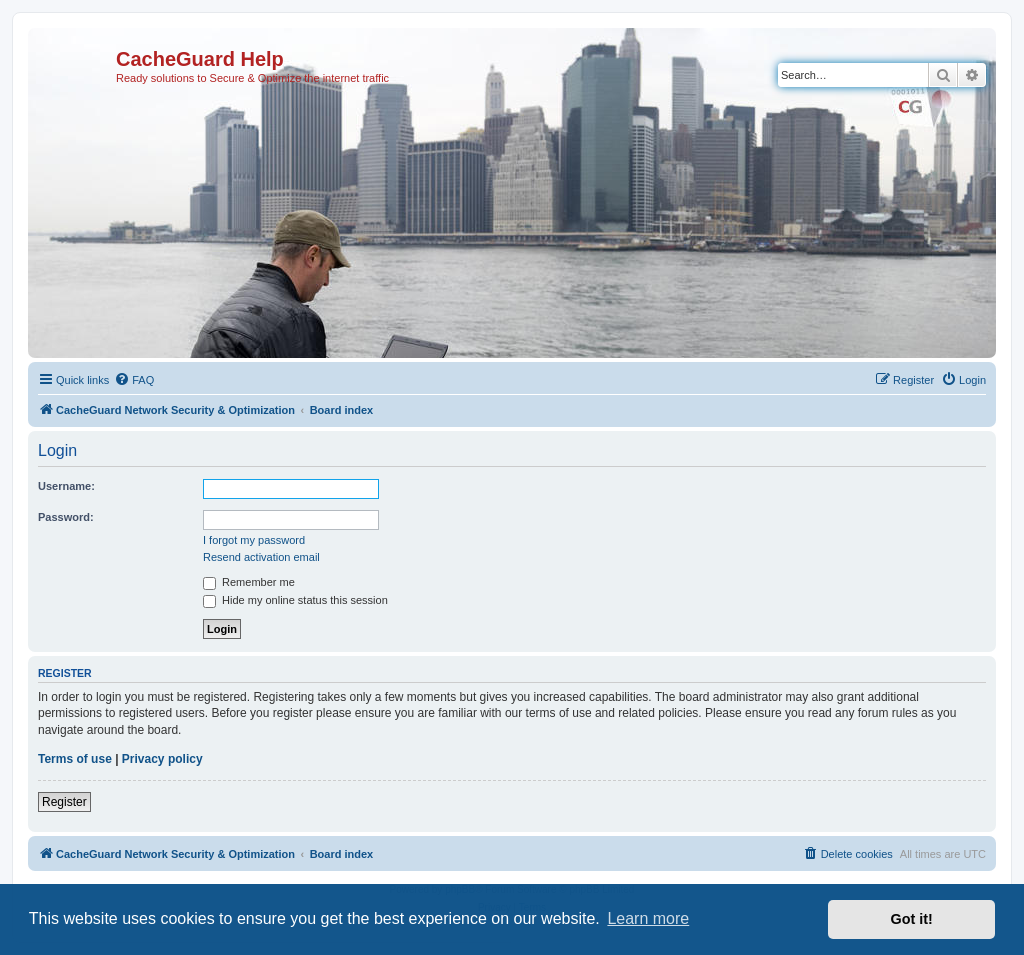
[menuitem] (134, 380)
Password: (66, 517)
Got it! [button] (912, 919)
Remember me (249, 582)
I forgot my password (254, 540)
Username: (66, 486)
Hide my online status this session (295, 600)
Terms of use (75, 759)
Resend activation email (261, 557)
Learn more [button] (648, 918)
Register (64, 802)
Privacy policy (162, 759)
